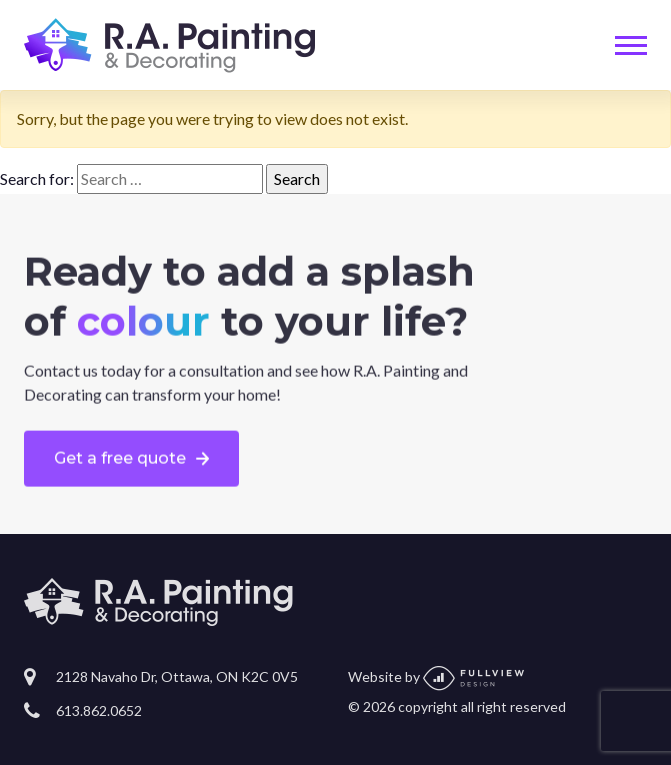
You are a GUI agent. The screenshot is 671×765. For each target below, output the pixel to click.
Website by (436, 676)
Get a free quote (120, 458)
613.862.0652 (99, 710)
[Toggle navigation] (631, 45)
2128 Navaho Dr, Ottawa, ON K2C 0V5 (177, 676)
